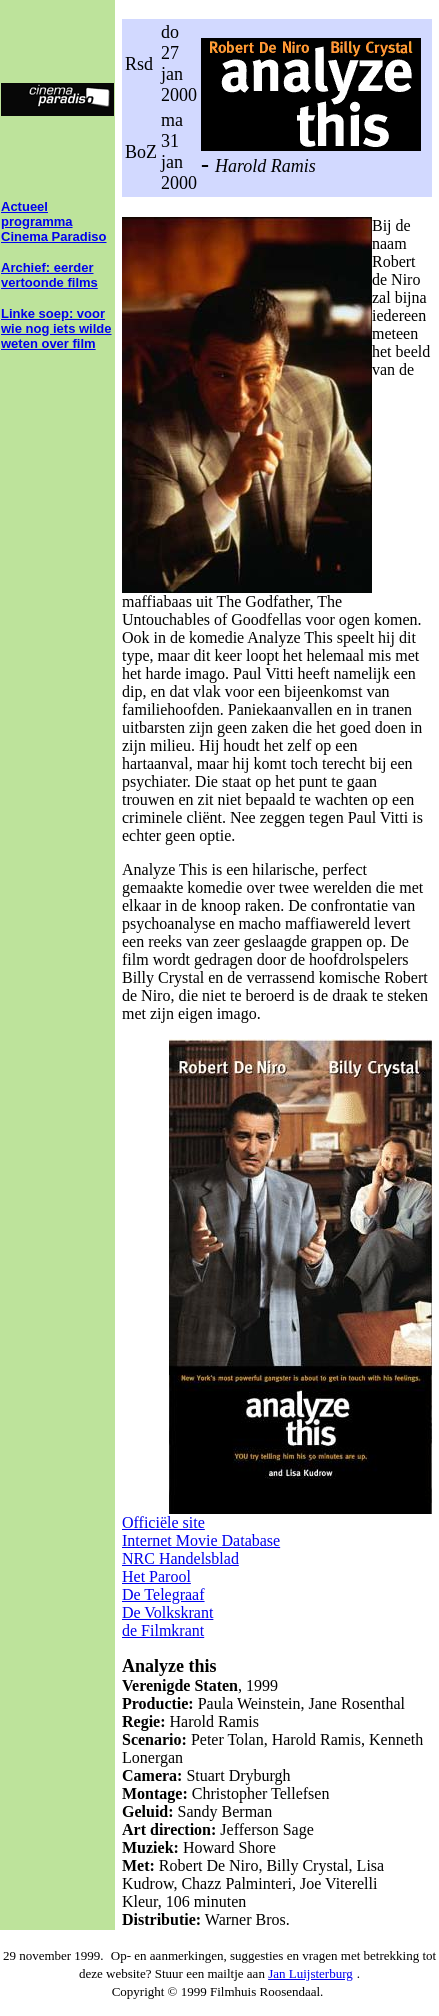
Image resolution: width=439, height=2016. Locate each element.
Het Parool (156, 1576)
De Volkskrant (167, 1612)
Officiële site (163, 1522)
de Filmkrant (163, 1630)
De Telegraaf (163, 1594)
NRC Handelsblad (180, 1558)
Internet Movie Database (201, 1540)
